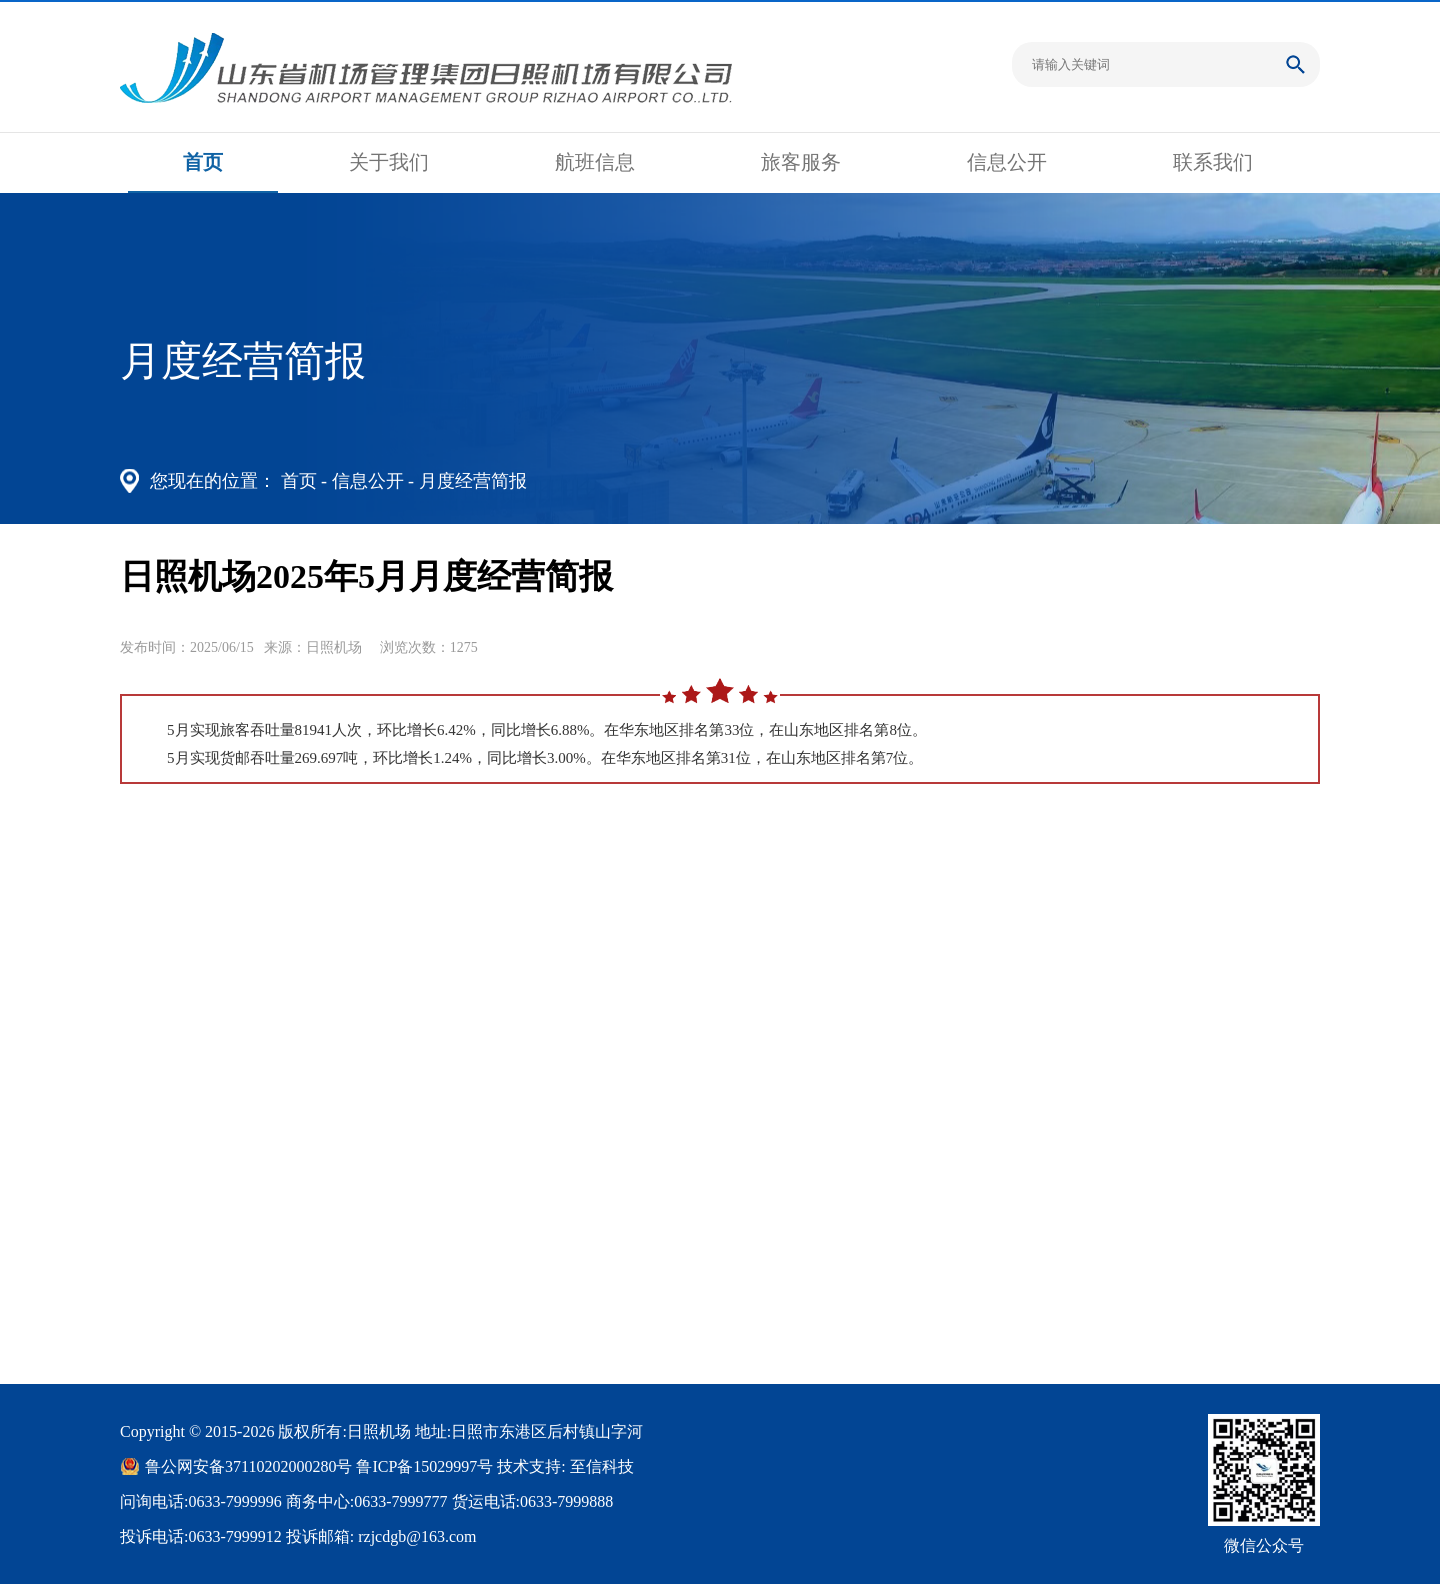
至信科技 (602, 1466)
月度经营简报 (473, 481)
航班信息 (595, 162)
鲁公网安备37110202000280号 (248, 1466)
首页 (203, 162)
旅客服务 (801, 162)
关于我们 (389, 162)
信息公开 (1007, 162)
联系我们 (1213, 162)
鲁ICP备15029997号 (424, 1466)
